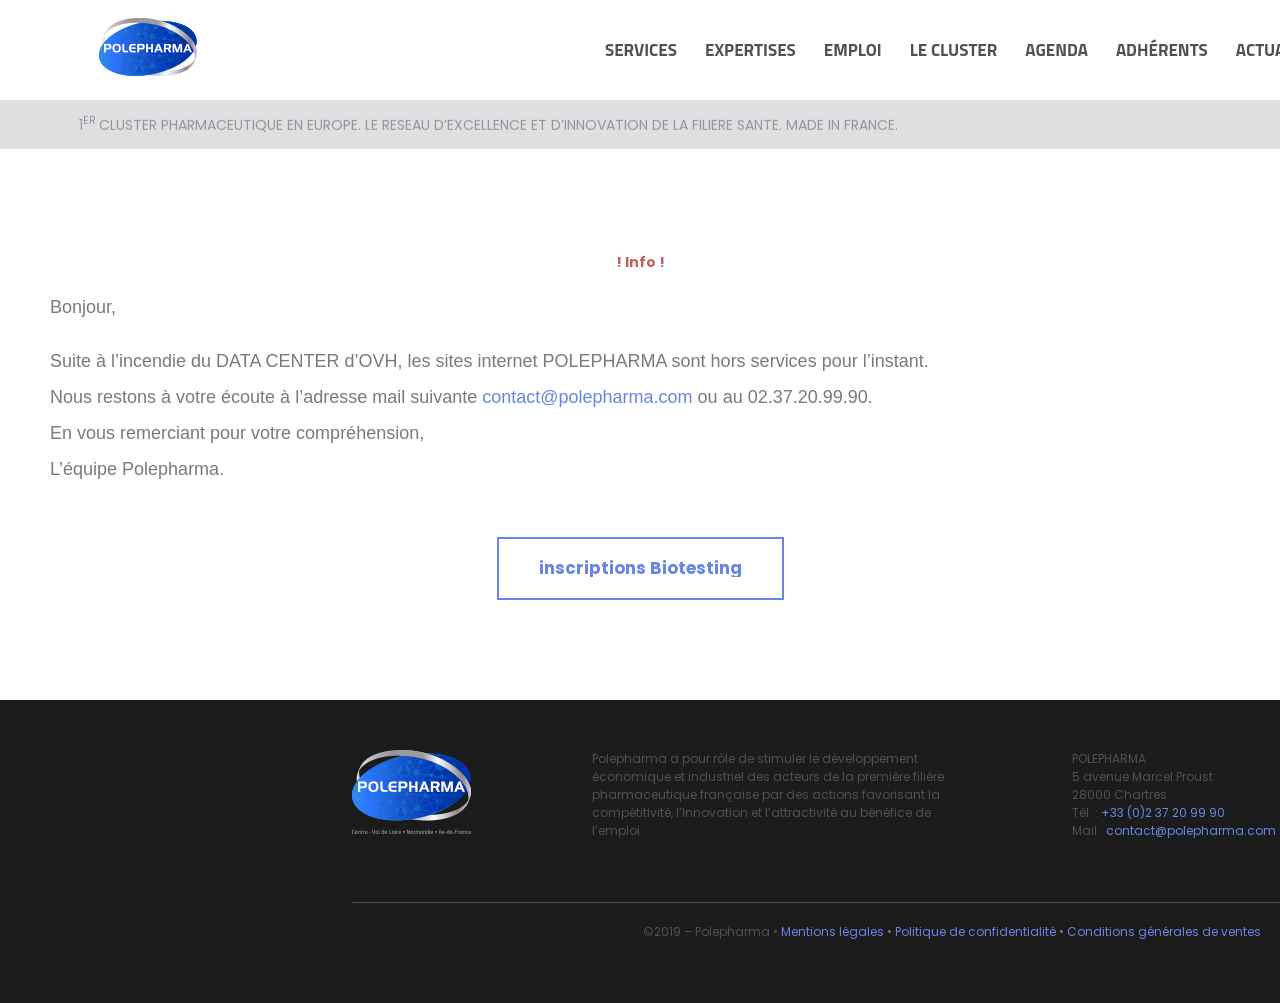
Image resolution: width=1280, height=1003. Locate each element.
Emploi (853, 50)
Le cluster (954, 50)
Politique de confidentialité (975, 931)
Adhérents (1162, 50)
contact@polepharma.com (587, 397)
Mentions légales (832, 931)
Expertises (750, 50)
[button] (640, 568)
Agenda (1056, 50)
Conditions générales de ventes (1164, 931)
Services (641, 50)
